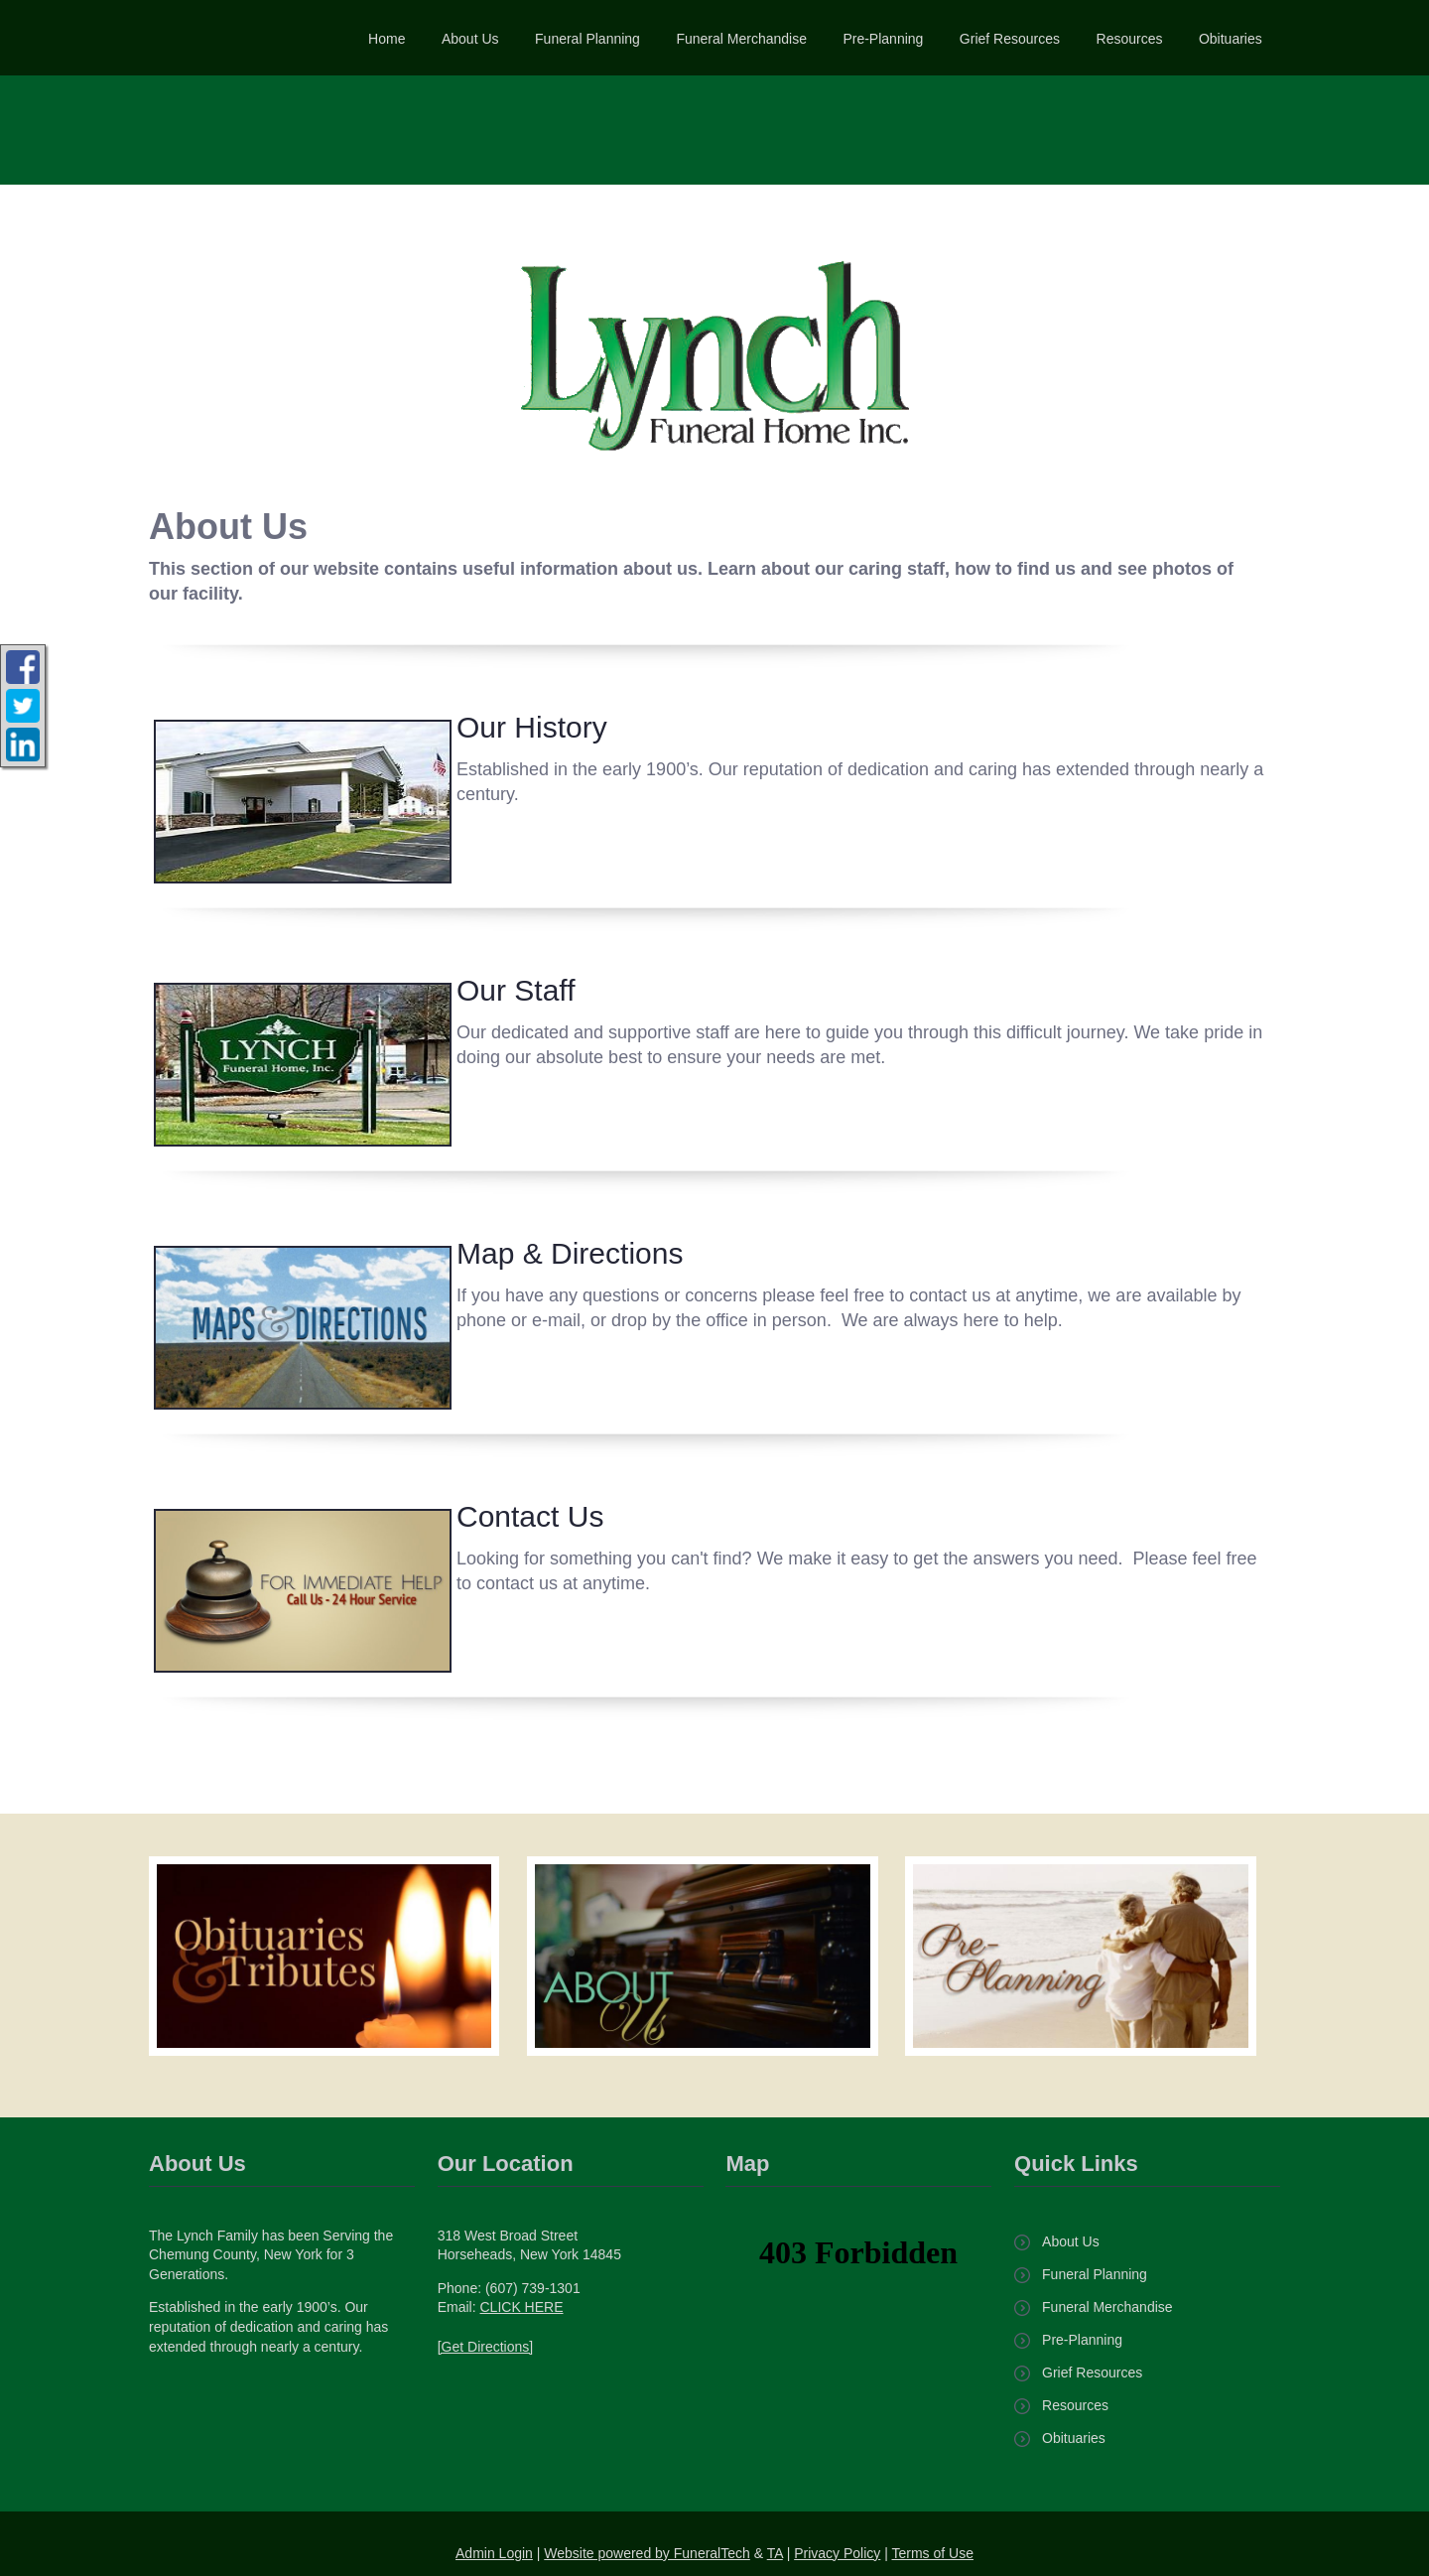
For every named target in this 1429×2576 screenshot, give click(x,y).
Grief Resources (1092, 2372)
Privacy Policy (837, 2553)
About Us (1071, 2241)
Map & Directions (569, 1253)
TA (775, 2553)
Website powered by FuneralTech (647, 2553)
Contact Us (529, 1516)
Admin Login (494, 2553)
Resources (1075, 2405)
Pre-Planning (1082, 2340)
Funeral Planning (1094, 2274)
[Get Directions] (485, 2347)
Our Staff (516, 990)
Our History (531, 727)
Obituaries (1073, 2438)
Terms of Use (933, 2553)
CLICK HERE (521, 2307)
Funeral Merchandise (1107, 2307)
